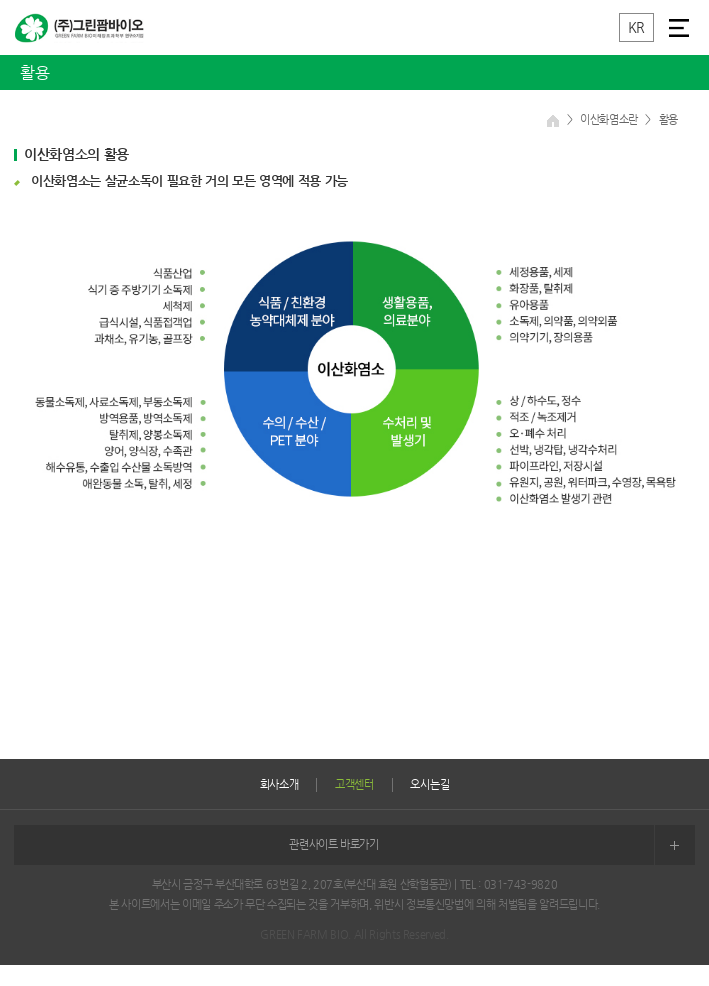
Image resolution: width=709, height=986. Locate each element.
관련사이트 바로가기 (492, 845)
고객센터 (354, 784)
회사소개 (279, 784)
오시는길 (429, 784)
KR (636, 27)
